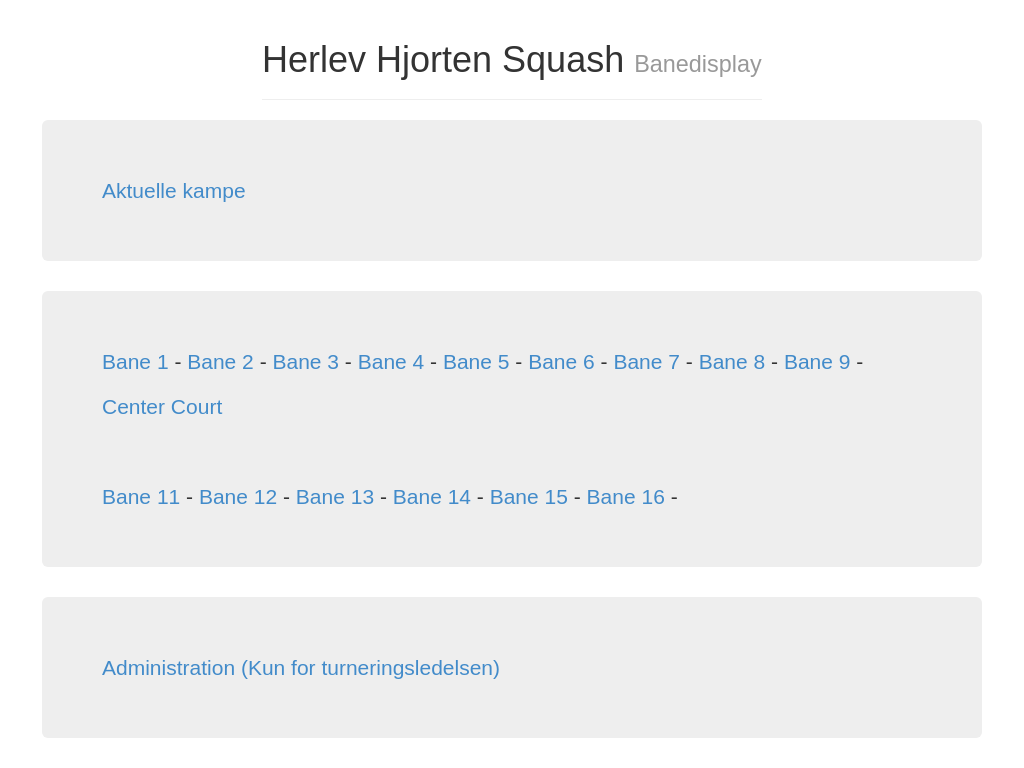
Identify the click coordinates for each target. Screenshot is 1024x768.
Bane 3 (305, 361)
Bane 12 (238, 496)
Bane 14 (432, 496)
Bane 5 (476, 361)
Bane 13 (335, 496)
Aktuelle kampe (174, 190)
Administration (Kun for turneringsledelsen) (301, 667)
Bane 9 (817, 361)
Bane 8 (732, 361)
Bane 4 (391, 361)
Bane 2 (220, 361)
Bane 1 (135, 361)
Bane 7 (646, 361)
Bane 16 (626, 496)
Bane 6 (561, 361)
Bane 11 (141, 496)
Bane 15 (529, 496)
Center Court (162, 406)
